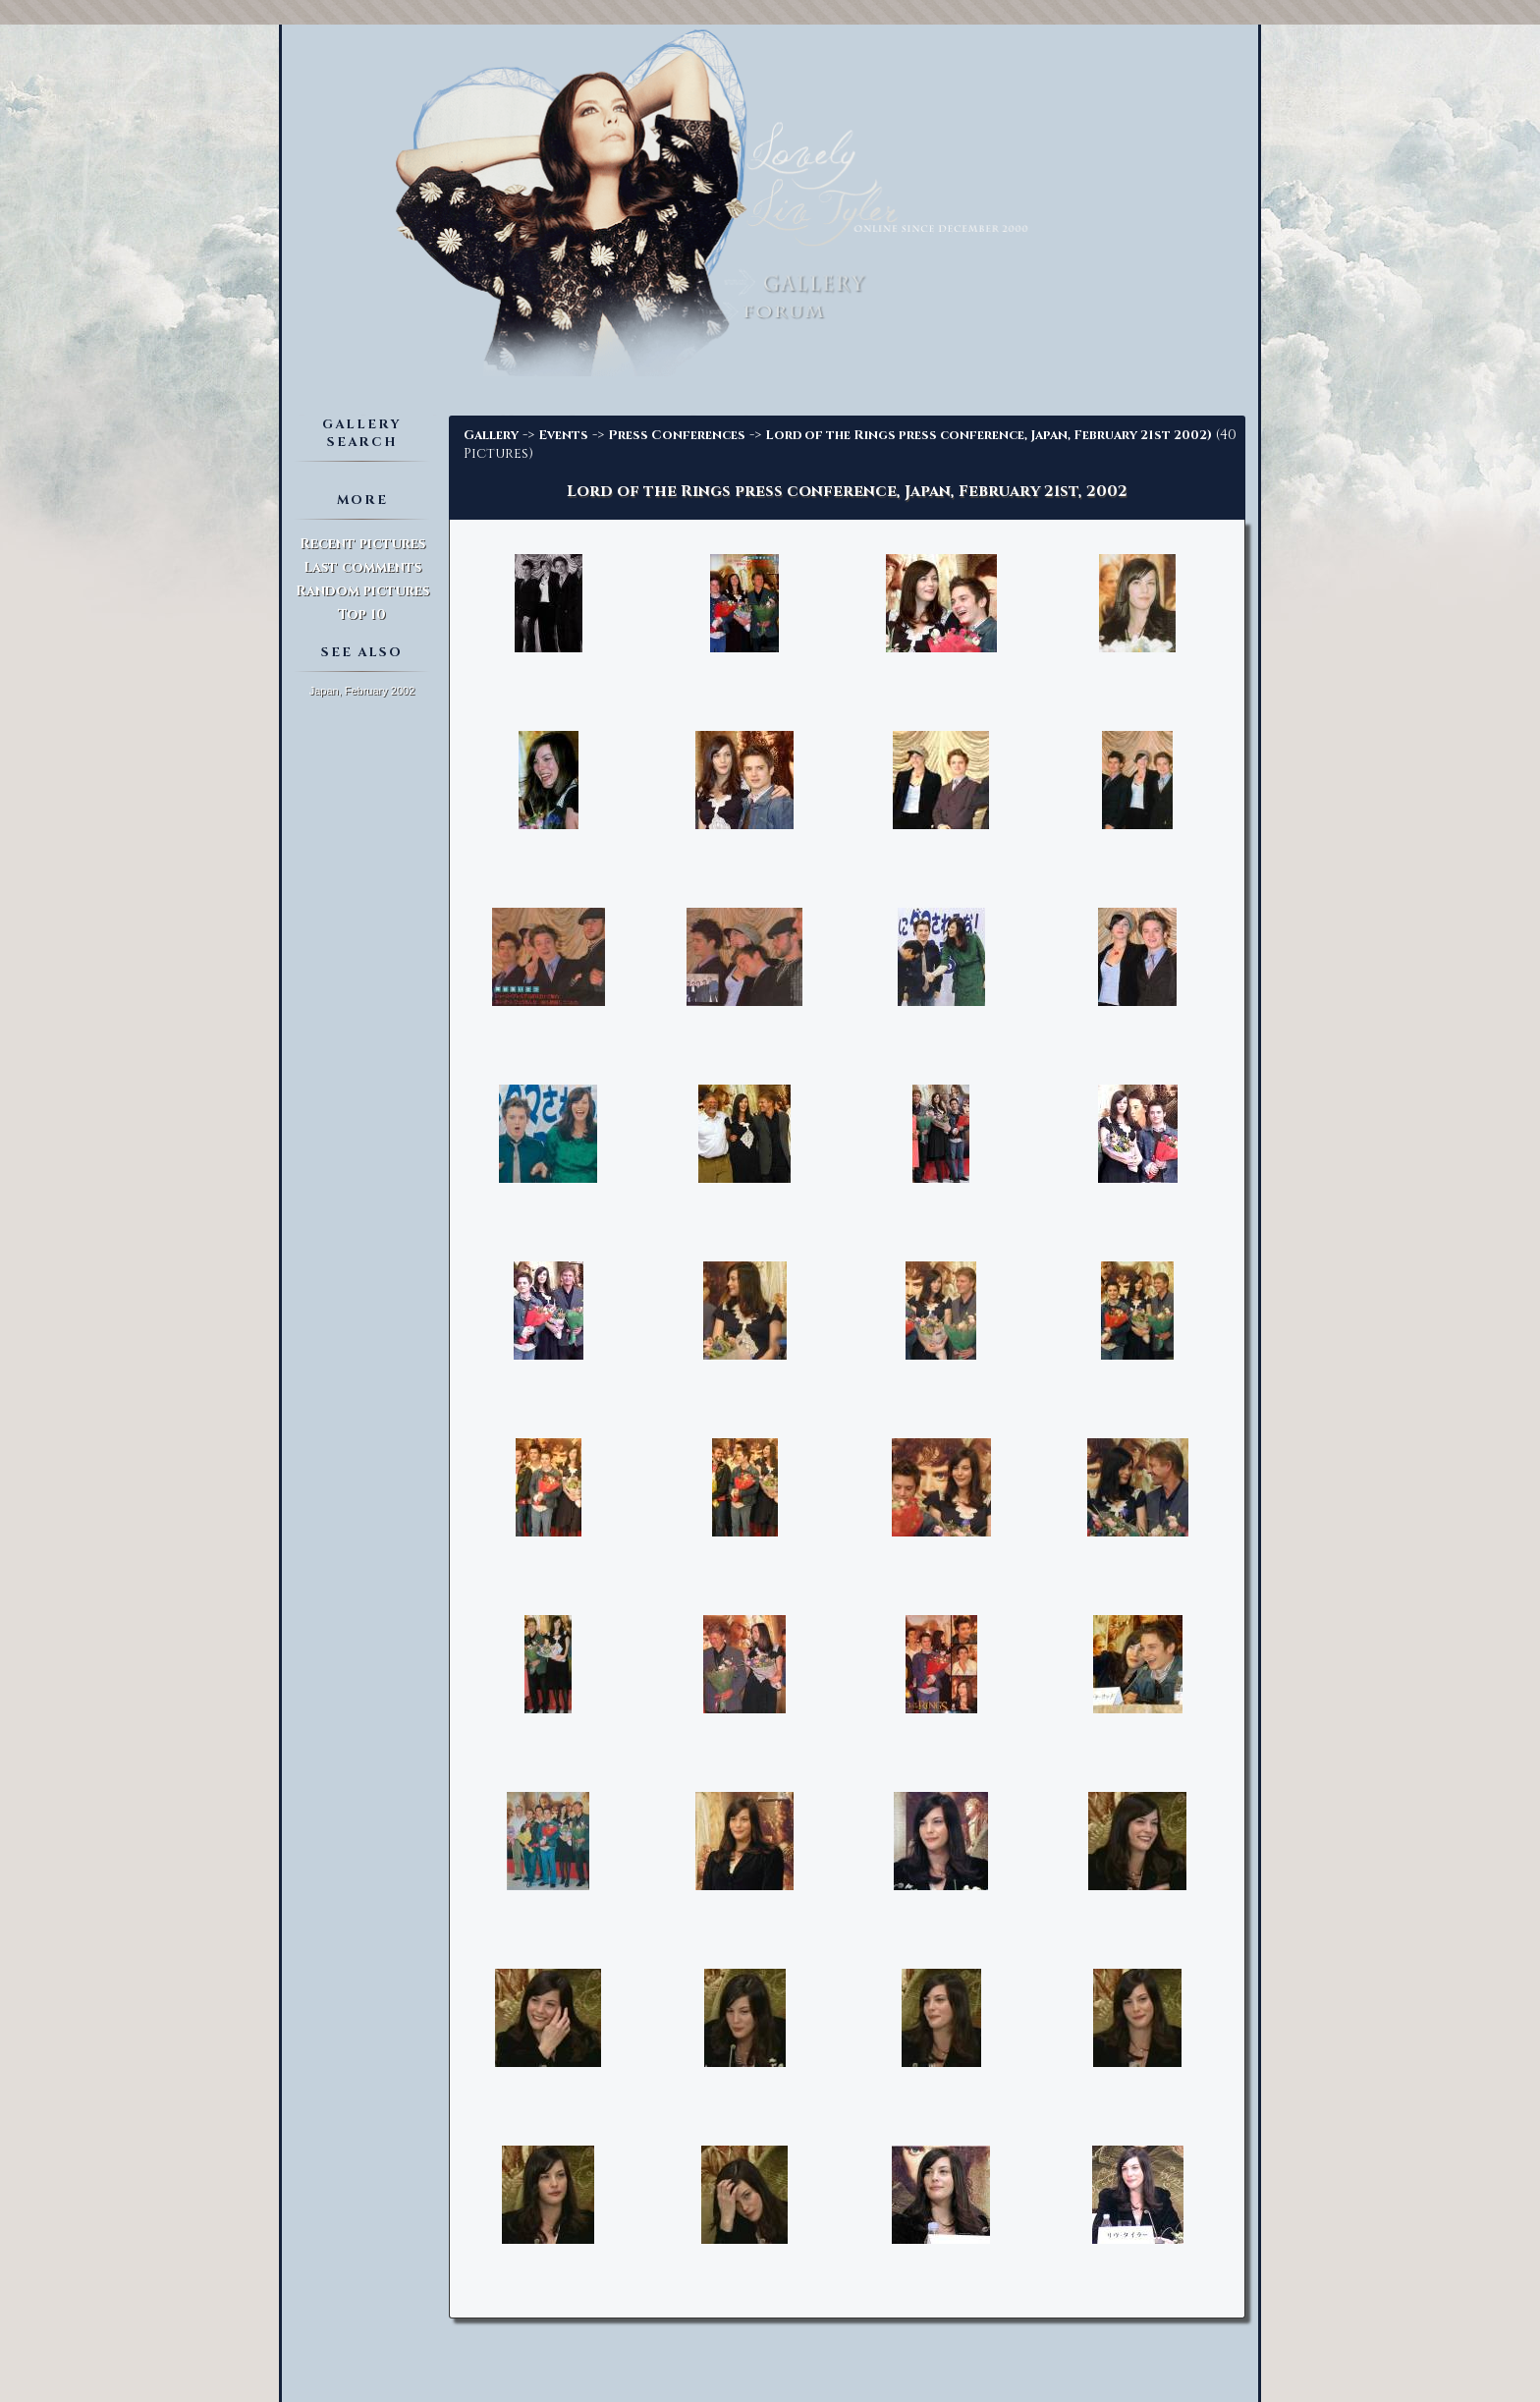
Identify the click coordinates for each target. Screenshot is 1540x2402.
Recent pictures (362, 543)
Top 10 (362, 614)
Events (563, 435)
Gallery (491, 435)
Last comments (362, 567)
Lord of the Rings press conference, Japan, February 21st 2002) (988, 435)
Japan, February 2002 (362, 691)
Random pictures (362, 591)
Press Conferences (676, 435)
